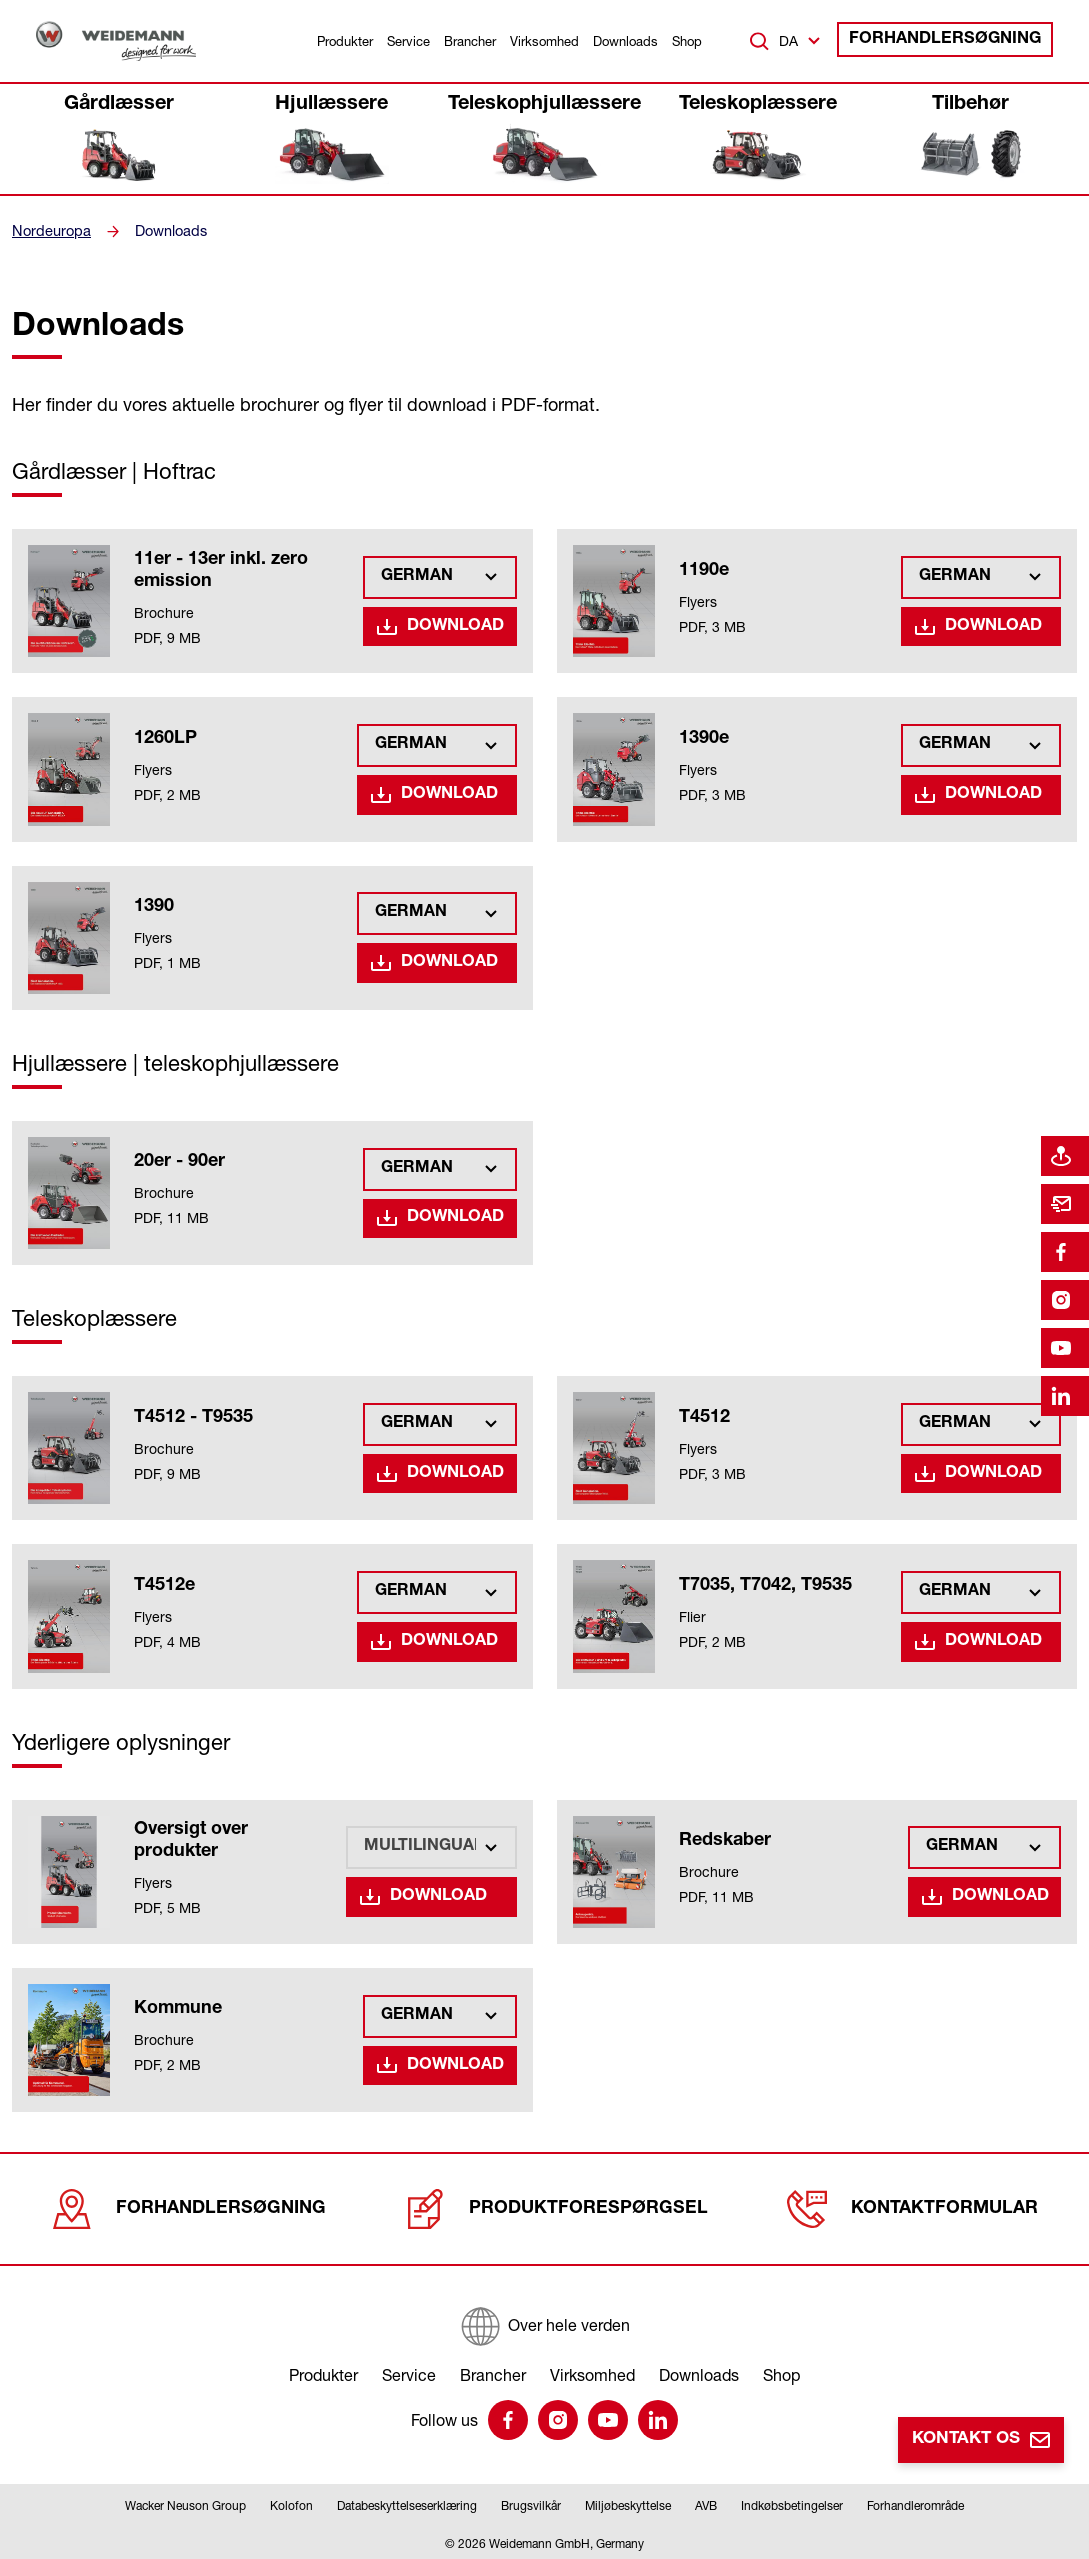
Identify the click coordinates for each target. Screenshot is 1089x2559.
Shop (687, 41)
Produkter (345, 41)
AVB (706, 2502)
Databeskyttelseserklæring (407, 2502)
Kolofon (291, 2502)
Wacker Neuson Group (185, 2502)
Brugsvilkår (531, 2502)
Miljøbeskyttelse (628, 2502)
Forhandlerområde (915, 2502)
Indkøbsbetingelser (792, 2502)
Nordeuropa (50, 231)
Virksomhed (544, 41)
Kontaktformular (909, 2206)
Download (460, 626)
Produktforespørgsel (553, 2206)
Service (408, 41)
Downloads (625, 41)
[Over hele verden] (544, 2320)
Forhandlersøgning (956, 41)
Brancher (470, 41)
